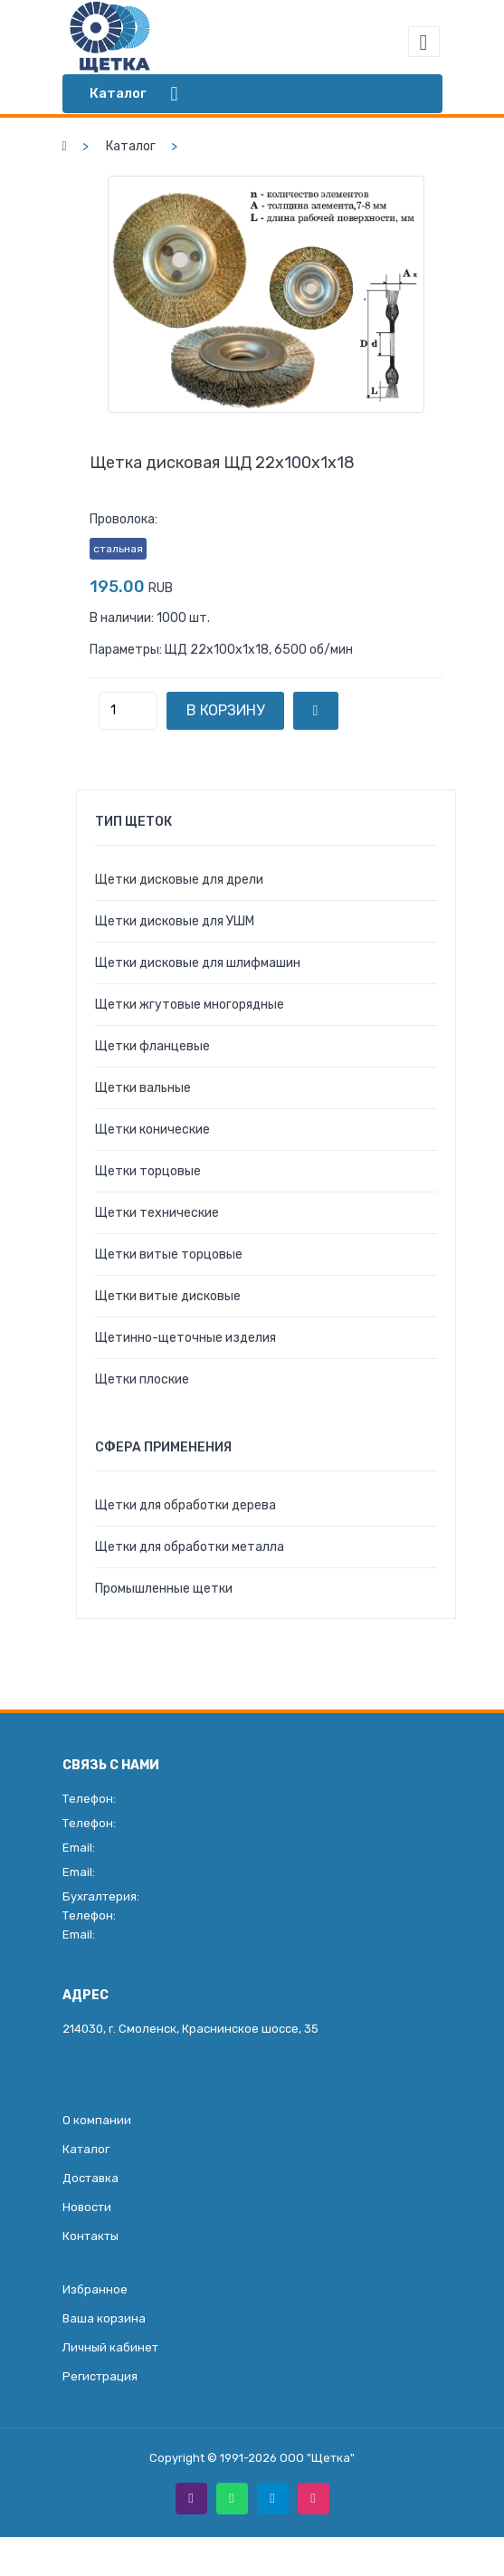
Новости (86, 2207)
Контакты (90, 2236)
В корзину (225, 710)
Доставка (90, 2178)
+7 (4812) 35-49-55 (182, 1798)
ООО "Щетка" (317, 2458)
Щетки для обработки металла (189, 1547)
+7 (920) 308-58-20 (184, 1823)
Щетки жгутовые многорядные (189, 1004)
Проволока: (123, 519)
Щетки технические (157, 1213)
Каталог (131, 146)
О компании (96, 2120)
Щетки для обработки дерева (185, 1505)
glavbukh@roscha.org (159, 1934)
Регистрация (100, 2376)
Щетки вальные (143, 1088)
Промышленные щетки (164, 1588)
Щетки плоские (142, 1379)
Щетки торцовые (148, 1171)
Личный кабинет (110, 2347)
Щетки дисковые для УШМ (174, 921)
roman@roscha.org (181, 1847)
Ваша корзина (104, 2318)
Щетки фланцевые (152, 1046)
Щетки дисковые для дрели (179, 879)
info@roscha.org (174, 1872)
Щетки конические (152, 1129)
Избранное (95, 2289)
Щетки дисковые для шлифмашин (197, 963)
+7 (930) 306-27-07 (180, 1915)
